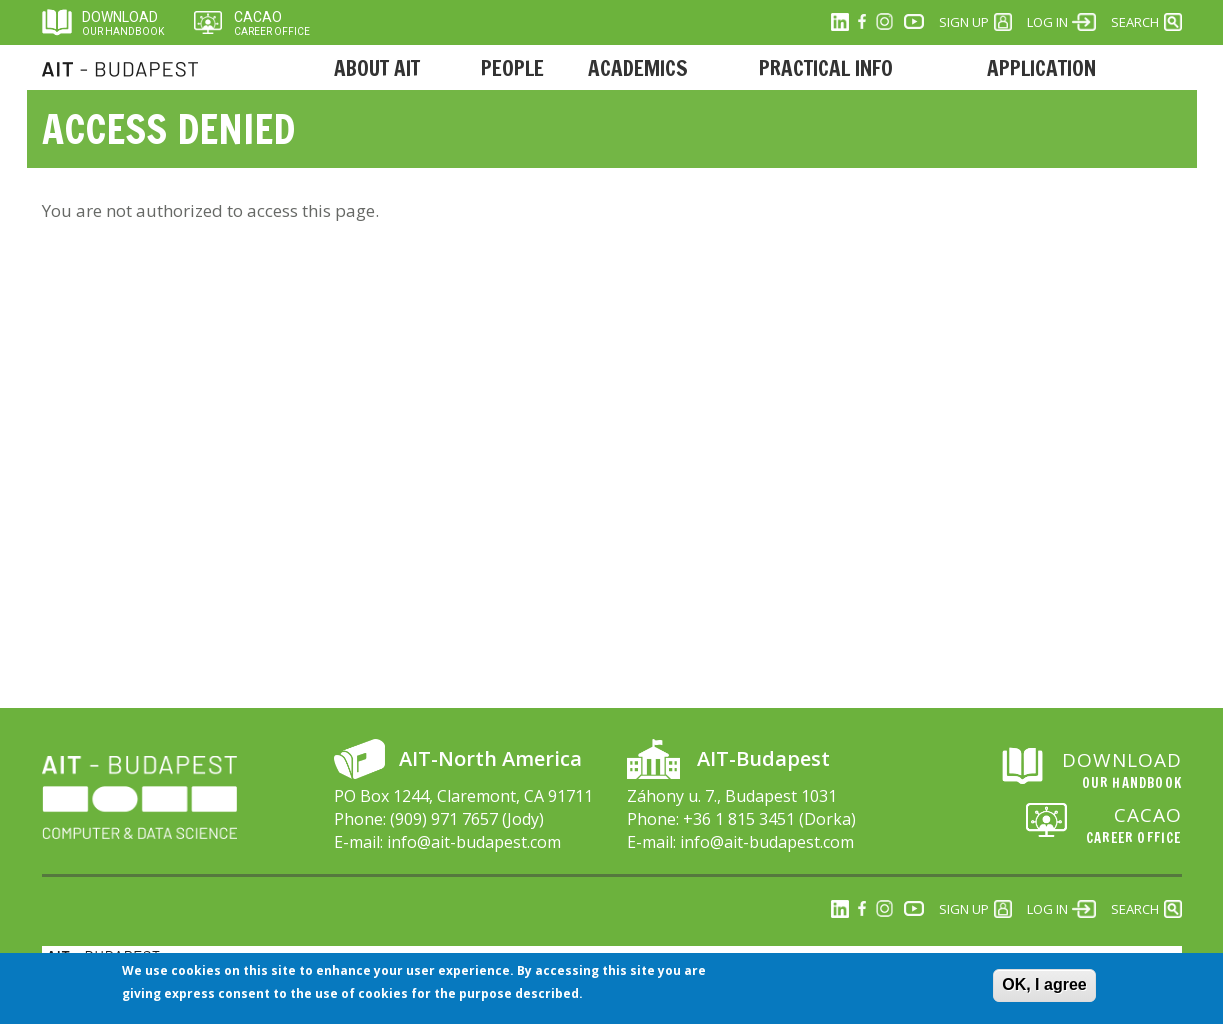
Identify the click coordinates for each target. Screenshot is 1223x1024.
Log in (1047, 22)
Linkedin (840, 22)
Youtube (914, 22)
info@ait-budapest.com (474, 842)
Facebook (862, 22)
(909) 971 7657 (444, 819)
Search (1135, 22)
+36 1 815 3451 (739, 819)
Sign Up (964, 22)
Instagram (884, 22)
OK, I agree (1044, 986)
